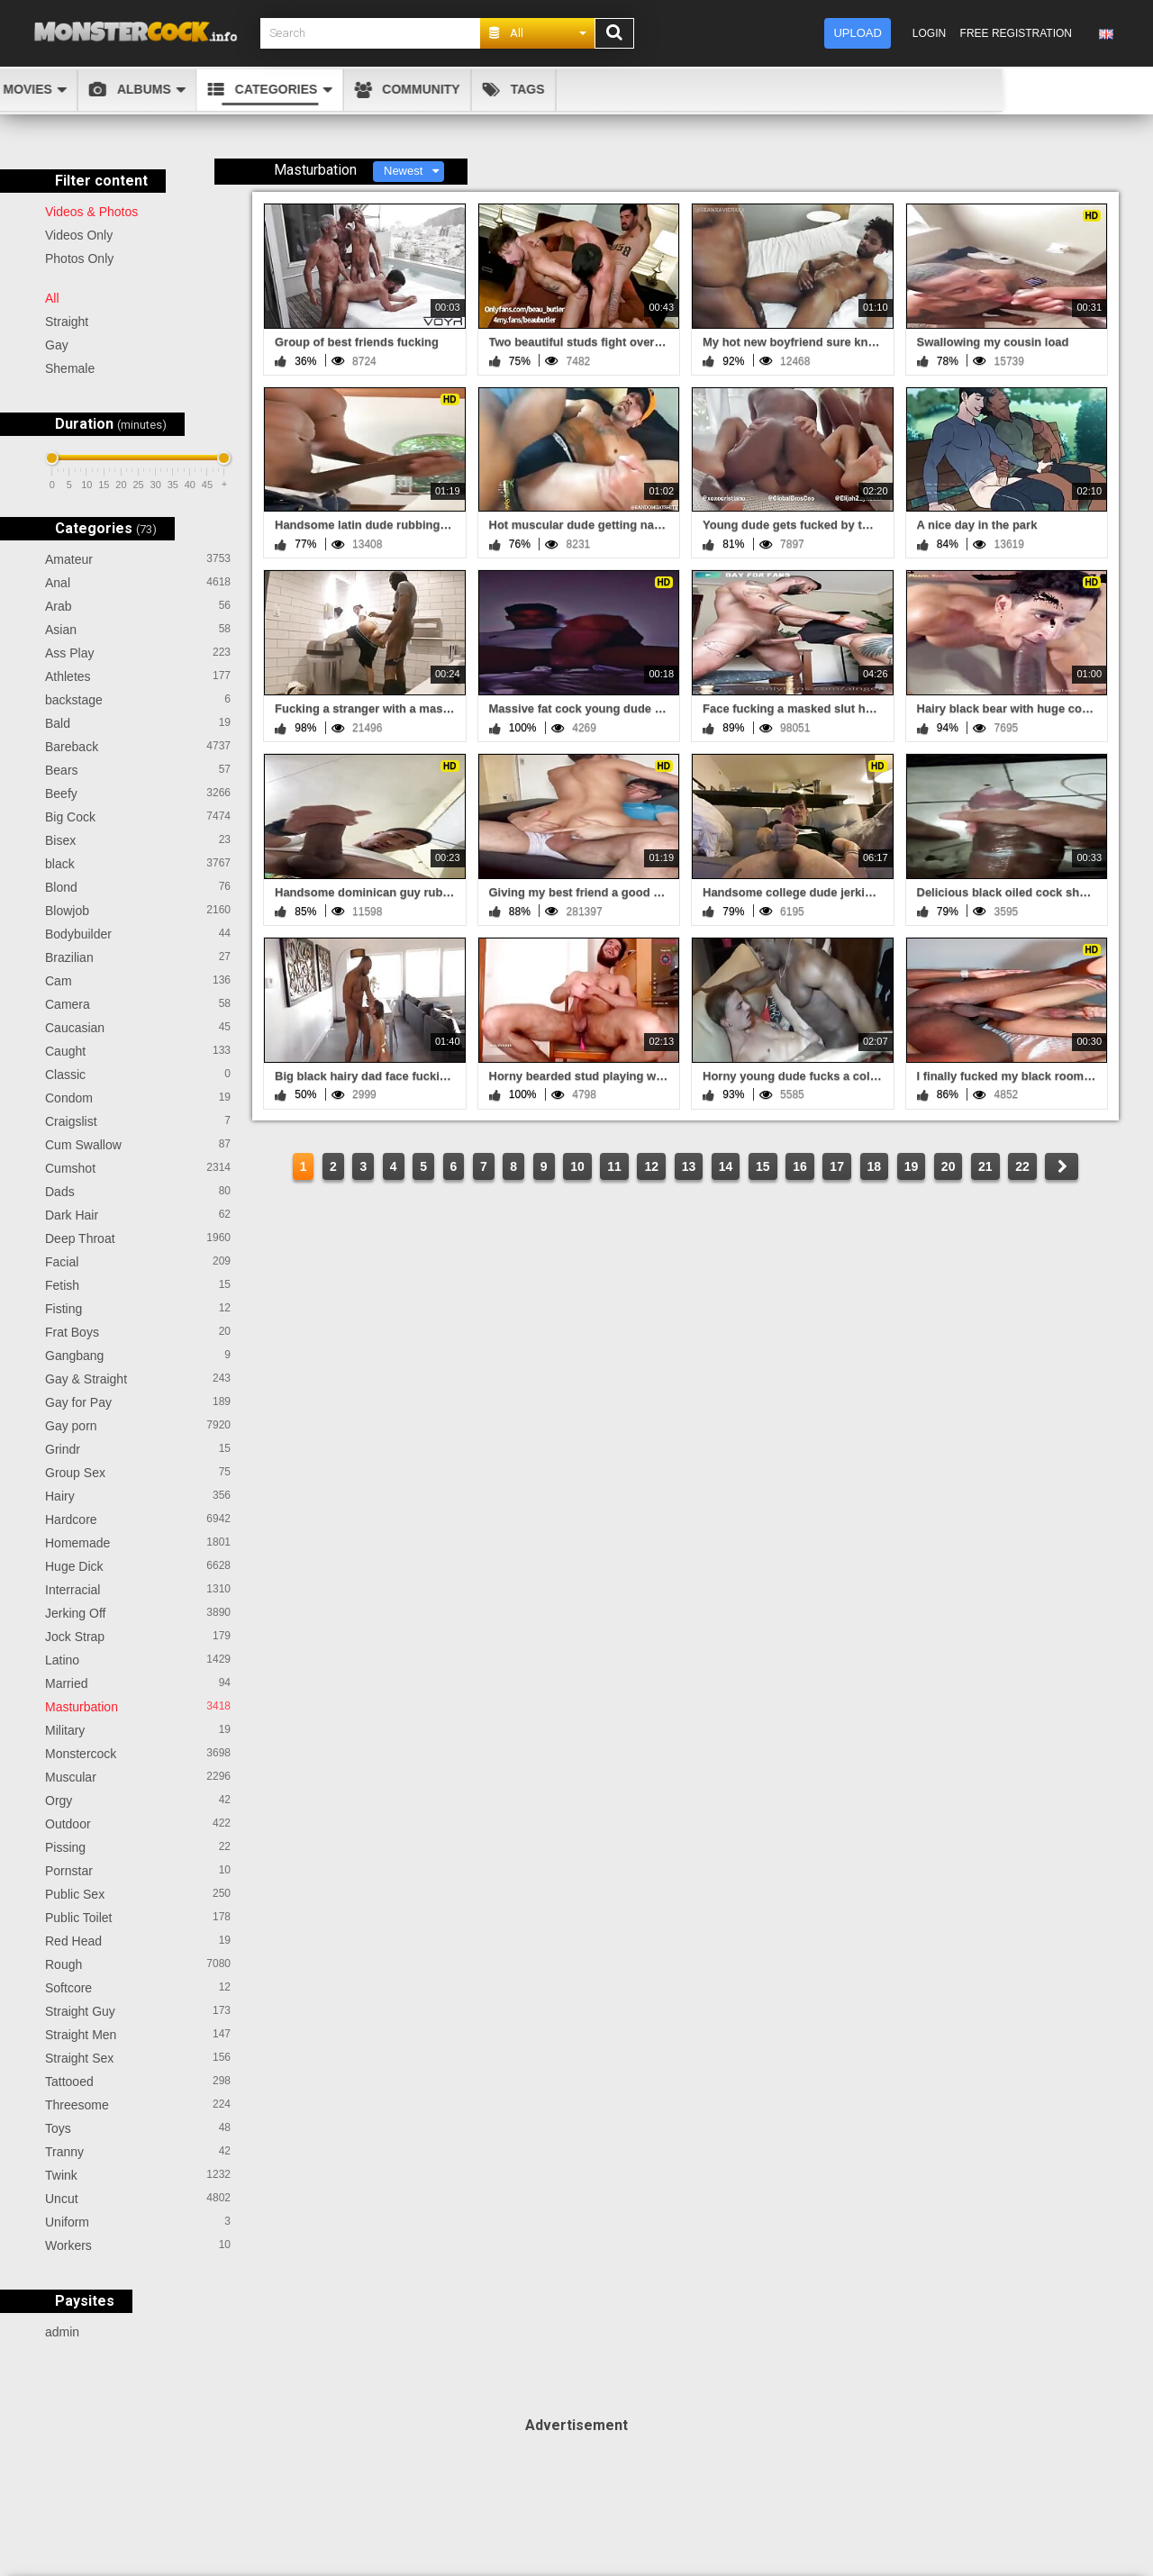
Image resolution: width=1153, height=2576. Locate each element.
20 (948, 1166)
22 (1022, 1166)
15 (763, 1166)
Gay (56, 345)
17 (837, 1166)
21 (985, 1166)
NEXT (1061, 1166)
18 (874, 1166)
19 (911, 1166)
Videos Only (79, 235)
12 (651, 1166)
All (52, 298)
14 (726, 1166)
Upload (857, 33)
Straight (66, 321)
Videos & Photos (91, 211)
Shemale (70, 368)
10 (577, 1166)
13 (689, 1166)
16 (800, 1166)
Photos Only (79, 258)
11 (614, 1166)
